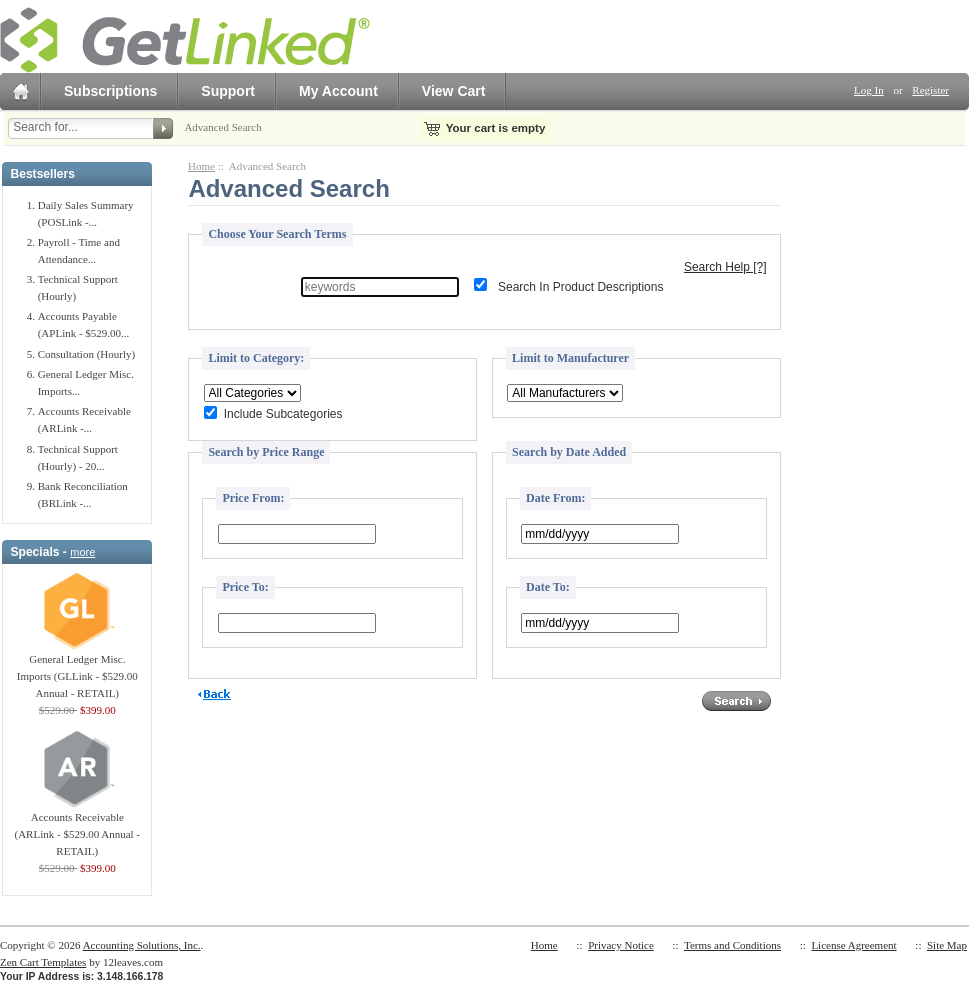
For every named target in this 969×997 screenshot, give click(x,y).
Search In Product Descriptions (580, 287)
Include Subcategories (283, 415)
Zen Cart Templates (43, 962)
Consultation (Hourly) (86, 354)
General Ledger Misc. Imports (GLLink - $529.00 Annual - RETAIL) (77, 670)
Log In (869, 90)
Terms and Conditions (732, 945)
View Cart (454, 91)
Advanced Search (222, 127)
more (82, 552)
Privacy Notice (621, 945)
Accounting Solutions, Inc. (142, 945)
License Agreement (853, 945)
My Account (338, 91)
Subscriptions (110, 91)
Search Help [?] (725, 267)
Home (201, 166)
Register (930, 90)
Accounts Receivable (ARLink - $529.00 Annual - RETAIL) (78, 828)
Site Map (947, 945)
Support (228, 91)
